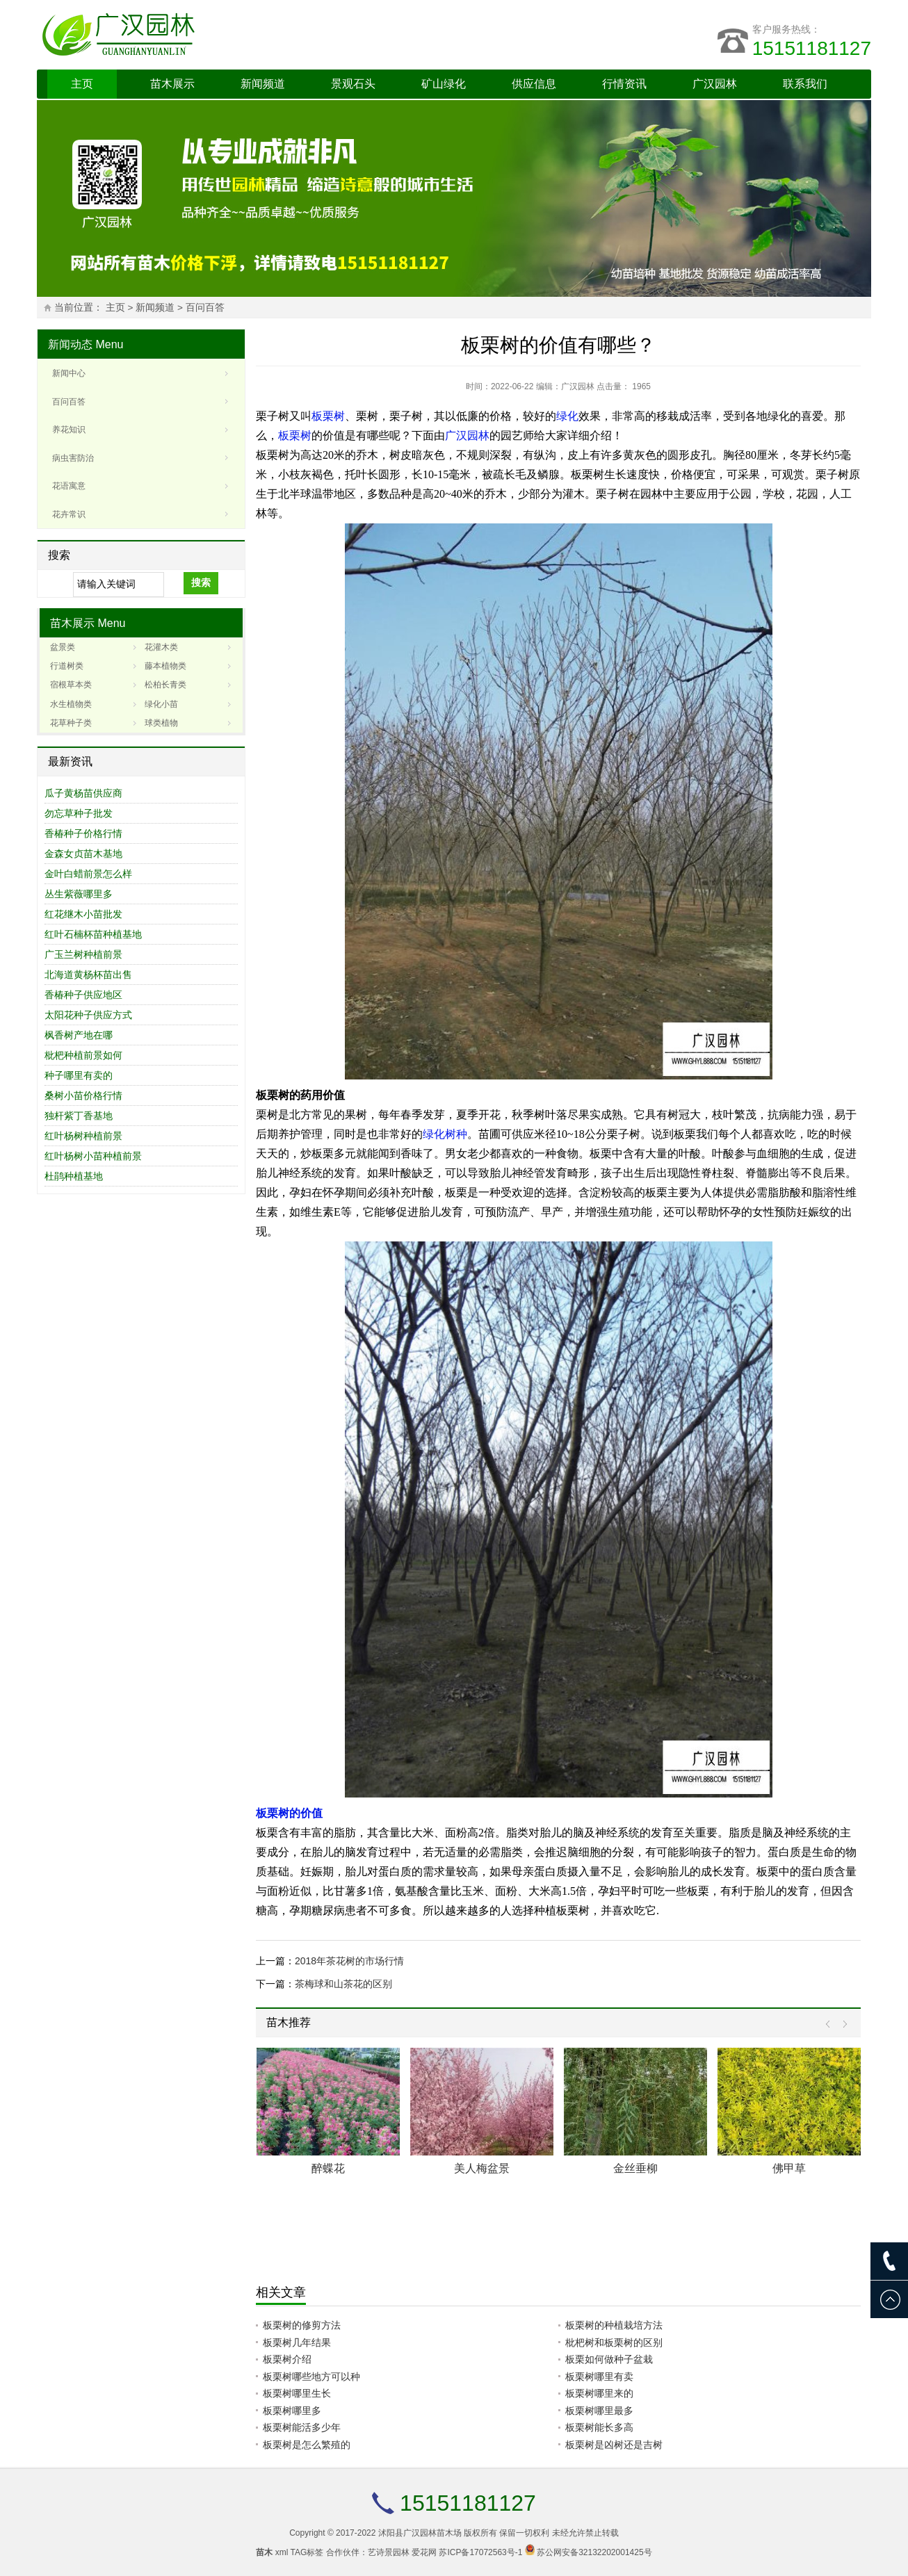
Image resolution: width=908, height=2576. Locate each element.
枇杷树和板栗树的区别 (614, 2342)
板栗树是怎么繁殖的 (306, 2444)
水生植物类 (71, 704)
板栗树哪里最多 (599, 2410)
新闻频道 (263, 84)
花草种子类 (71, 723)
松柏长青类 (165, 685)
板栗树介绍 (287, 2359)
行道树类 (66, 666)
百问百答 (205, 307)
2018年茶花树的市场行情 (349, 1960)
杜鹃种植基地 (73, 1176)
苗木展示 (172, 84)
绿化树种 (445, 1134)
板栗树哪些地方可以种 (311, 2376)
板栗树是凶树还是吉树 (614, 2444)
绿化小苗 (161, 704)
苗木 (264, 2552)
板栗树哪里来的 (599, 2393)
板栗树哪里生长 (297, 2393)
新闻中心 (69, 373)
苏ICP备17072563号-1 (480, 2552)
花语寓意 (69, 486)
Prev (831, 2024)
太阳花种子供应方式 (88, 1014)
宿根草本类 (71, 685)
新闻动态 (70, 344)
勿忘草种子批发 (78, 813)
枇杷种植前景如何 (83, 1055)
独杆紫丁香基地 (78, 1115)
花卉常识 (69, 514)
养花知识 (69, 429)
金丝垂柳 (635, 2168)
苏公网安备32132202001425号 (594, 2552)
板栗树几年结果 (297, 2342)
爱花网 (424, 2552)
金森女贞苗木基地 (83, 853)
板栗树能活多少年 (302, 2427)
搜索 (201, 582)
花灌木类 (161, 647)
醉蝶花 (328, 2168)
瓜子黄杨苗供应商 (83, 793)
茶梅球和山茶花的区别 (343, 1983)
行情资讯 (624, 84)
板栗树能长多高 (599, 2427)
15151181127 (811, 48)
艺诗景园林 (389, 2552)
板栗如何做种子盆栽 (609, 2359)
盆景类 (62, 647)
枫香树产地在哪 (78, 1035)
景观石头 (353, 84)
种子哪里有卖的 (78, 1075)
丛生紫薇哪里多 (78, 893)
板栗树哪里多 (292, 2410)
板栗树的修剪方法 (302, 2325)
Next (841, 2024)
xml (282, 2552)
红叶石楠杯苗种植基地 (93, 934)
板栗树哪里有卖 (599, 2376)
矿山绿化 (443, 84)
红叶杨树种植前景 (83, 1135)
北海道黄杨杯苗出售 (88, 974)
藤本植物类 (165, 666)
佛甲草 (789, 2168)
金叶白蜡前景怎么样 (88, 873)
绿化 (567, 416)
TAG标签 (307, 2552)
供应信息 (534, 84)
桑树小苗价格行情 (83, 1095)
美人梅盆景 (482, 2168)
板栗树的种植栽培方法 (614, 2325)
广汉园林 (714, 84)
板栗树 (328, 416)
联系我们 (805, 84)
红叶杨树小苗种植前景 (93, 1155)
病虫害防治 (73, 458)
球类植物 (161, 723)
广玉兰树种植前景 (83, 954)
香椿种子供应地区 (83, 994)
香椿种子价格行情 (83, 833)
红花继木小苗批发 (83, 914)
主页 (82, 84)
